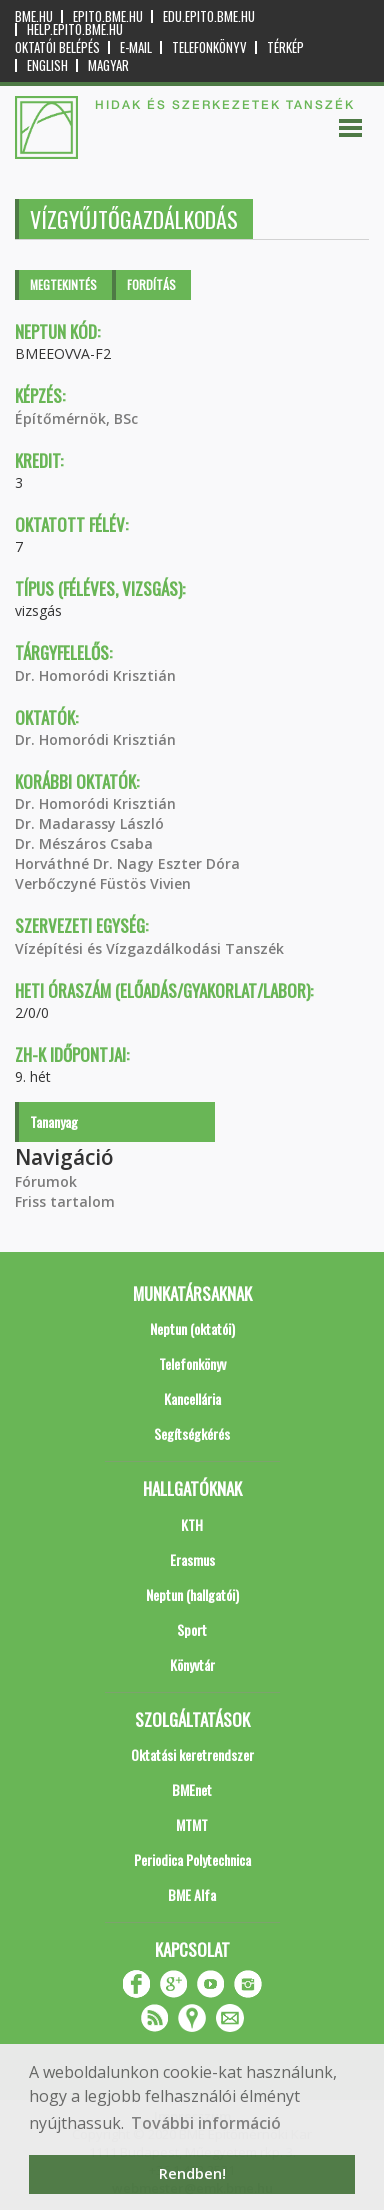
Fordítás (151, 284)
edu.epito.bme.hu (209, 16)
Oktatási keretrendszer (192, 1754)
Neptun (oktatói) (192, 1328)
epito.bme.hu (108, 16)
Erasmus (192, 1559)
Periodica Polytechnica (192, 1859)
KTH (192, 1524)
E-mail (136, 47)
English (47, 65)
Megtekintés (63, 284)
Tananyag (54, 1121)
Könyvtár (192, 1664)
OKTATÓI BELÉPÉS (57, 47)
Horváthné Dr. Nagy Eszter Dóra (127, 863)
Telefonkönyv (209, 47)
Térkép (285, 47)
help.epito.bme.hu (75, 29)
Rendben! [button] (192, 2173)
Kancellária (192, 1398)
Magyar (108, 65)
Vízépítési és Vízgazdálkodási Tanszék (149, 948)
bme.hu (34, 16)
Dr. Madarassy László (89, 823)
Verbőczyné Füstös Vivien (103, 883)
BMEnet (192, 1789)
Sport (192, 1629)
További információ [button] (206, 2123)
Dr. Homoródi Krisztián (95, 675)
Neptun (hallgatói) (192, 1594)
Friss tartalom (65, 1201)
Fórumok (46, 1181)
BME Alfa (192, 1894)
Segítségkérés (192, 1433)
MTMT (192, 1824)
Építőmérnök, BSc (76, 418)
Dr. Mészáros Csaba (84, 843)
